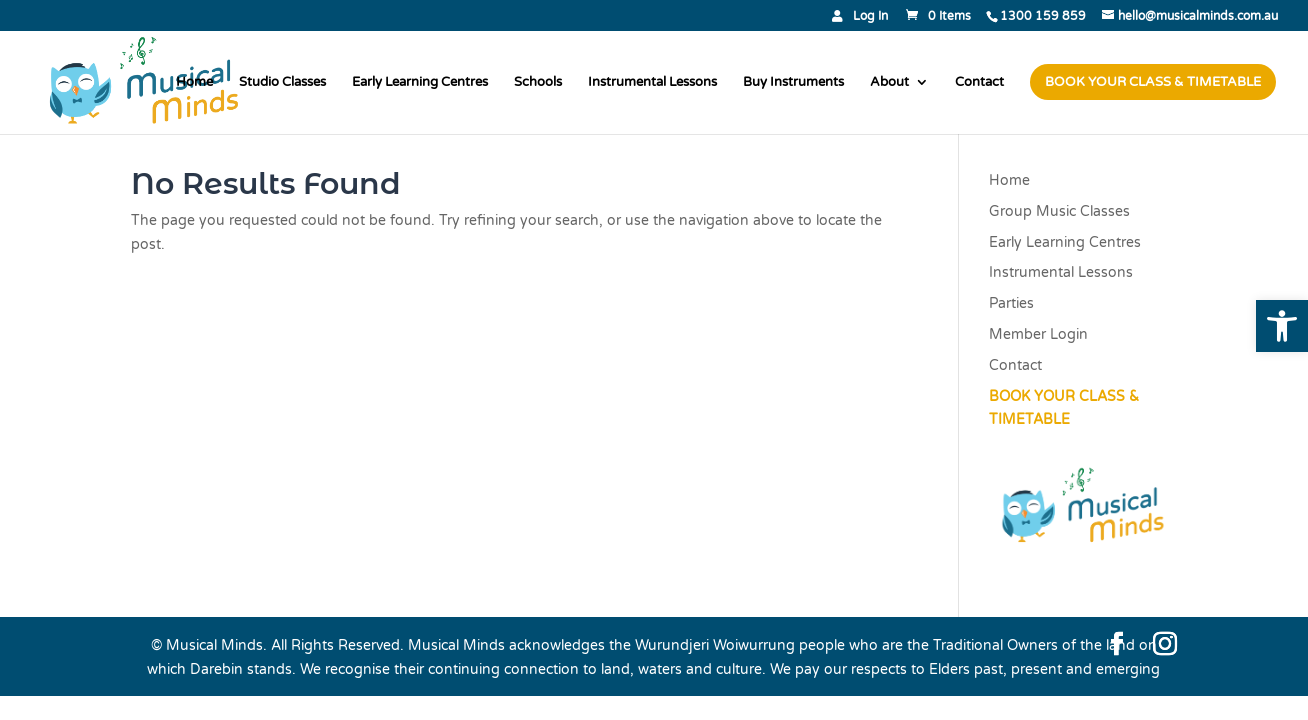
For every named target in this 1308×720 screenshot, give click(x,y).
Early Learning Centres (420, 82)
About (889, 82)
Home (194, 82)
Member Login (1038, 334)
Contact (979, 82)
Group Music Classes (1059, 211)
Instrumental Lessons (652, 82)
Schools (538, 82)
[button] (1282, 326)
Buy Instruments (793, 82)
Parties (1011, 303)
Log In (870, 16)
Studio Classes (282, 82)
